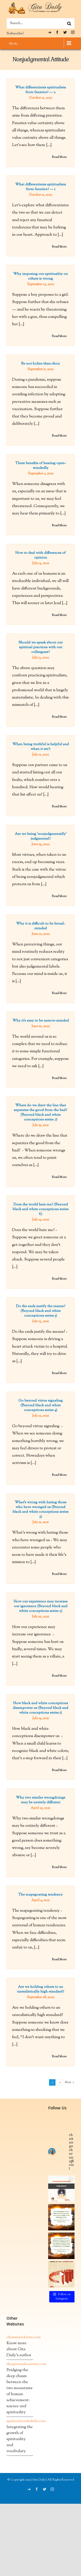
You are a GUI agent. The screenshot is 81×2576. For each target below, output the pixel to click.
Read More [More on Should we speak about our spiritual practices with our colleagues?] (59, 717)
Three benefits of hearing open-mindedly (40, 466)
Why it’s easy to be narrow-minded (40, 1020)
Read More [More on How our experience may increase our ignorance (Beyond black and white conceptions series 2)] (59, 1676)
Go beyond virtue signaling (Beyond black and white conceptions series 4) (40, 1405)
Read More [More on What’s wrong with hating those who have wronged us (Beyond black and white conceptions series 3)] (59, 1574)
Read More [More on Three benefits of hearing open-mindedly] (59, 525)
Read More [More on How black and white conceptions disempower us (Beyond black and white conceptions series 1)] (59, 1770)
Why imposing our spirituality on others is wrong (40, 276)
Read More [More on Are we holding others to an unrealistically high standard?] (59, 2056)
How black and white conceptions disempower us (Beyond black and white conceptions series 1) (40, 1708)
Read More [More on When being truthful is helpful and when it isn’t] (59, 807)
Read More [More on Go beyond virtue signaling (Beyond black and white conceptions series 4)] (59, 1475)
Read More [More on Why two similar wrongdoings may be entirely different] (59, 1867)
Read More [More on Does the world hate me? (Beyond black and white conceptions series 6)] (59, 1279)
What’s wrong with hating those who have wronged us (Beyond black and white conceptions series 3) (40, 1509)
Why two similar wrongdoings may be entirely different (40, 1800)
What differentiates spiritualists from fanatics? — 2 (40, 90)
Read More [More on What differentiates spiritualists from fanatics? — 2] (59, 157)
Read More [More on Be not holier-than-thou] (59, 436)
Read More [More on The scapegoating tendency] (59, 1959)
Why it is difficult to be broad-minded (40, 926)
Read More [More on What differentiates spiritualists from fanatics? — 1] (59, 247)
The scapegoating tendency (40, 1894)
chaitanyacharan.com (19, 2502)
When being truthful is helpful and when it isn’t (40, 747)
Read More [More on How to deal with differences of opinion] (59, 615)
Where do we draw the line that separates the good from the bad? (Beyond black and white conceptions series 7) (40, 1112)
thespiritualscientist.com (19, 2529)
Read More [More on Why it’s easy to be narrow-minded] (59, 1078)
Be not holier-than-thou (40, 363)
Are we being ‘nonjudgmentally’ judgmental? (41, 836)
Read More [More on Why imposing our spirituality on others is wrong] (59, 336)
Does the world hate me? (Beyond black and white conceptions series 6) (40, 1209)
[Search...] (40, 23)
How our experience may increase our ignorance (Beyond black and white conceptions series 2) (41, 1606)
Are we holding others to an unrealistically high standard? (40, 1989)
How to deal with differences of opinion (40, 555)
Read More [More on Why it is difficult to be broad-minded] (59, 993)
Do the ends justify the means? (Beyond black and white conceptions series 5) (40, 1311)
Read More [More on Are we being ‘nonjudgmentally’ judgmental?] (59, 896)
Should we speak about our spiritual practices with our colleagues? (40, 647)
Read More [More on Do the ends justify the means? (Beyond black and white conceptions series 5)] (59, 1373)
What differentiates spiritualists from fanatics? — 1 (40, 187)
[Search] (69, 23)
